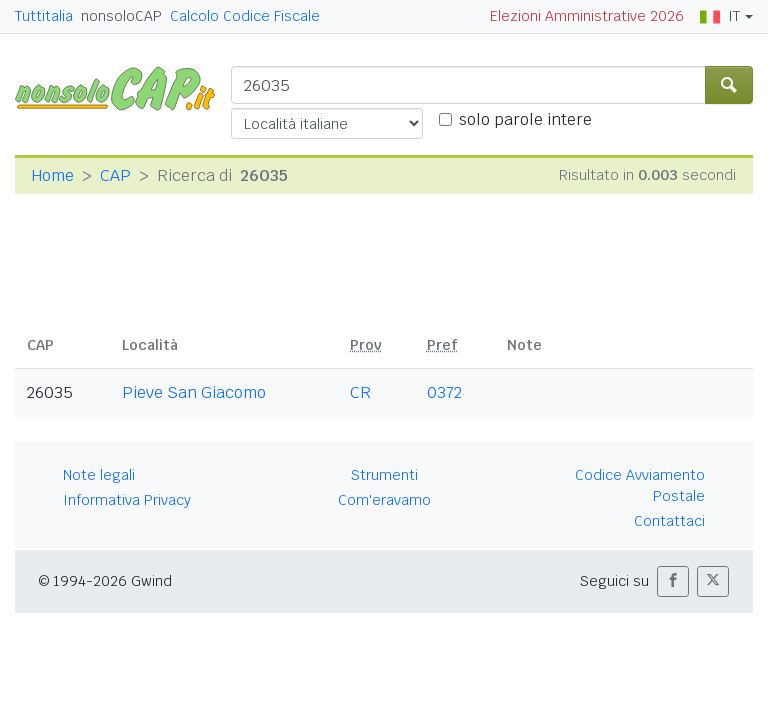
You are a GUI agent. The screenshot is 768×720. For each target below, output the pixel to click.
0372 (444, 392)
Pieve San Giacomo (194, 392)
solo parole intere (525, 119)
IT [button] (720, 16)
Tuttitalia (44, 16)
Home (52, 175)
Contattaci (669, 521)
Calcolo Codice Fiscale (245, 16)
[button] (673, 581)
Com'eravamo (384, 500)
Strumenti (384, 475)
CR (360, 392)
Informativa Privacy (127, 500)
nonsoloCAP (121, 16)
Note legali (99, 475)
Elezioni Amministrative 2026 (587, 16)
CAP (115, 175)
